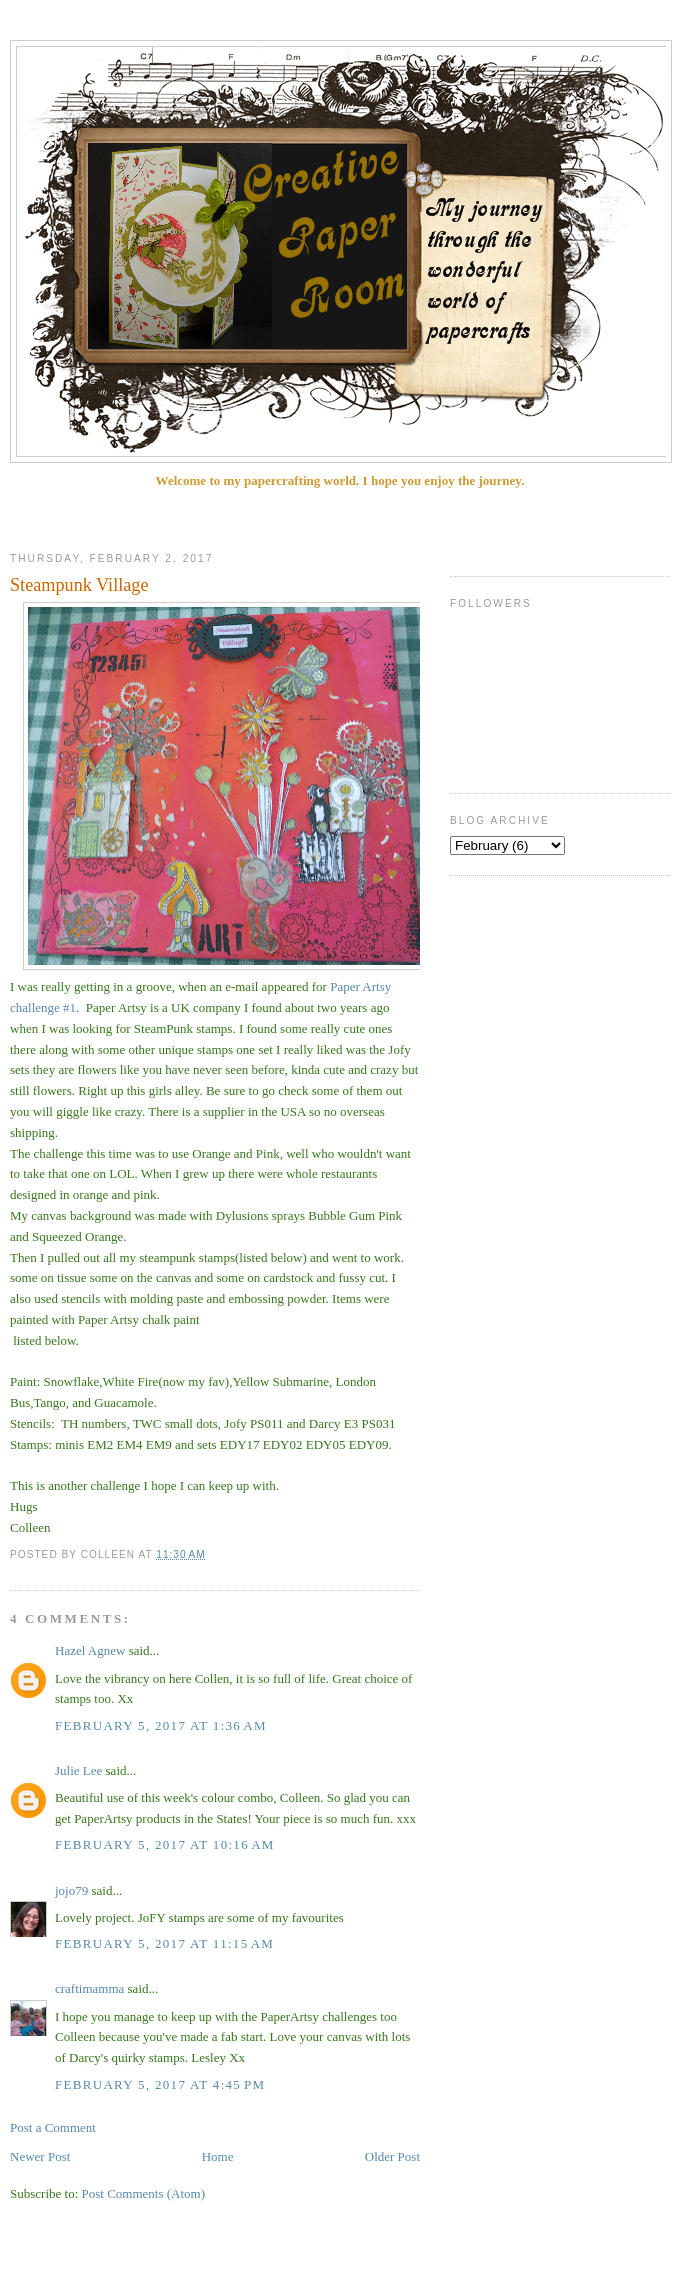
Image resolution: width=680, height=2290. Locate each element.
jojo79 (71, 1890)
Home (218, 2156)
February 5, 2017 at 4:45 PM (160, 2084)
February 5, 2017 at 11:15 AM (164, 1943)
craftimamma (89, 1988)
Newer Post (40, 2156)
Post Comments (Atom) (144, 2193)
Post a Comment (53, 2127)
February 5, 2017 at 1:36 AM (161, 1725)
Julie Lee (78, 1770)
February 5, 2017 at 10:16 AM (165, 1844)
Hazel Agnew (90, 1650)
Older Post (392, 2156)
